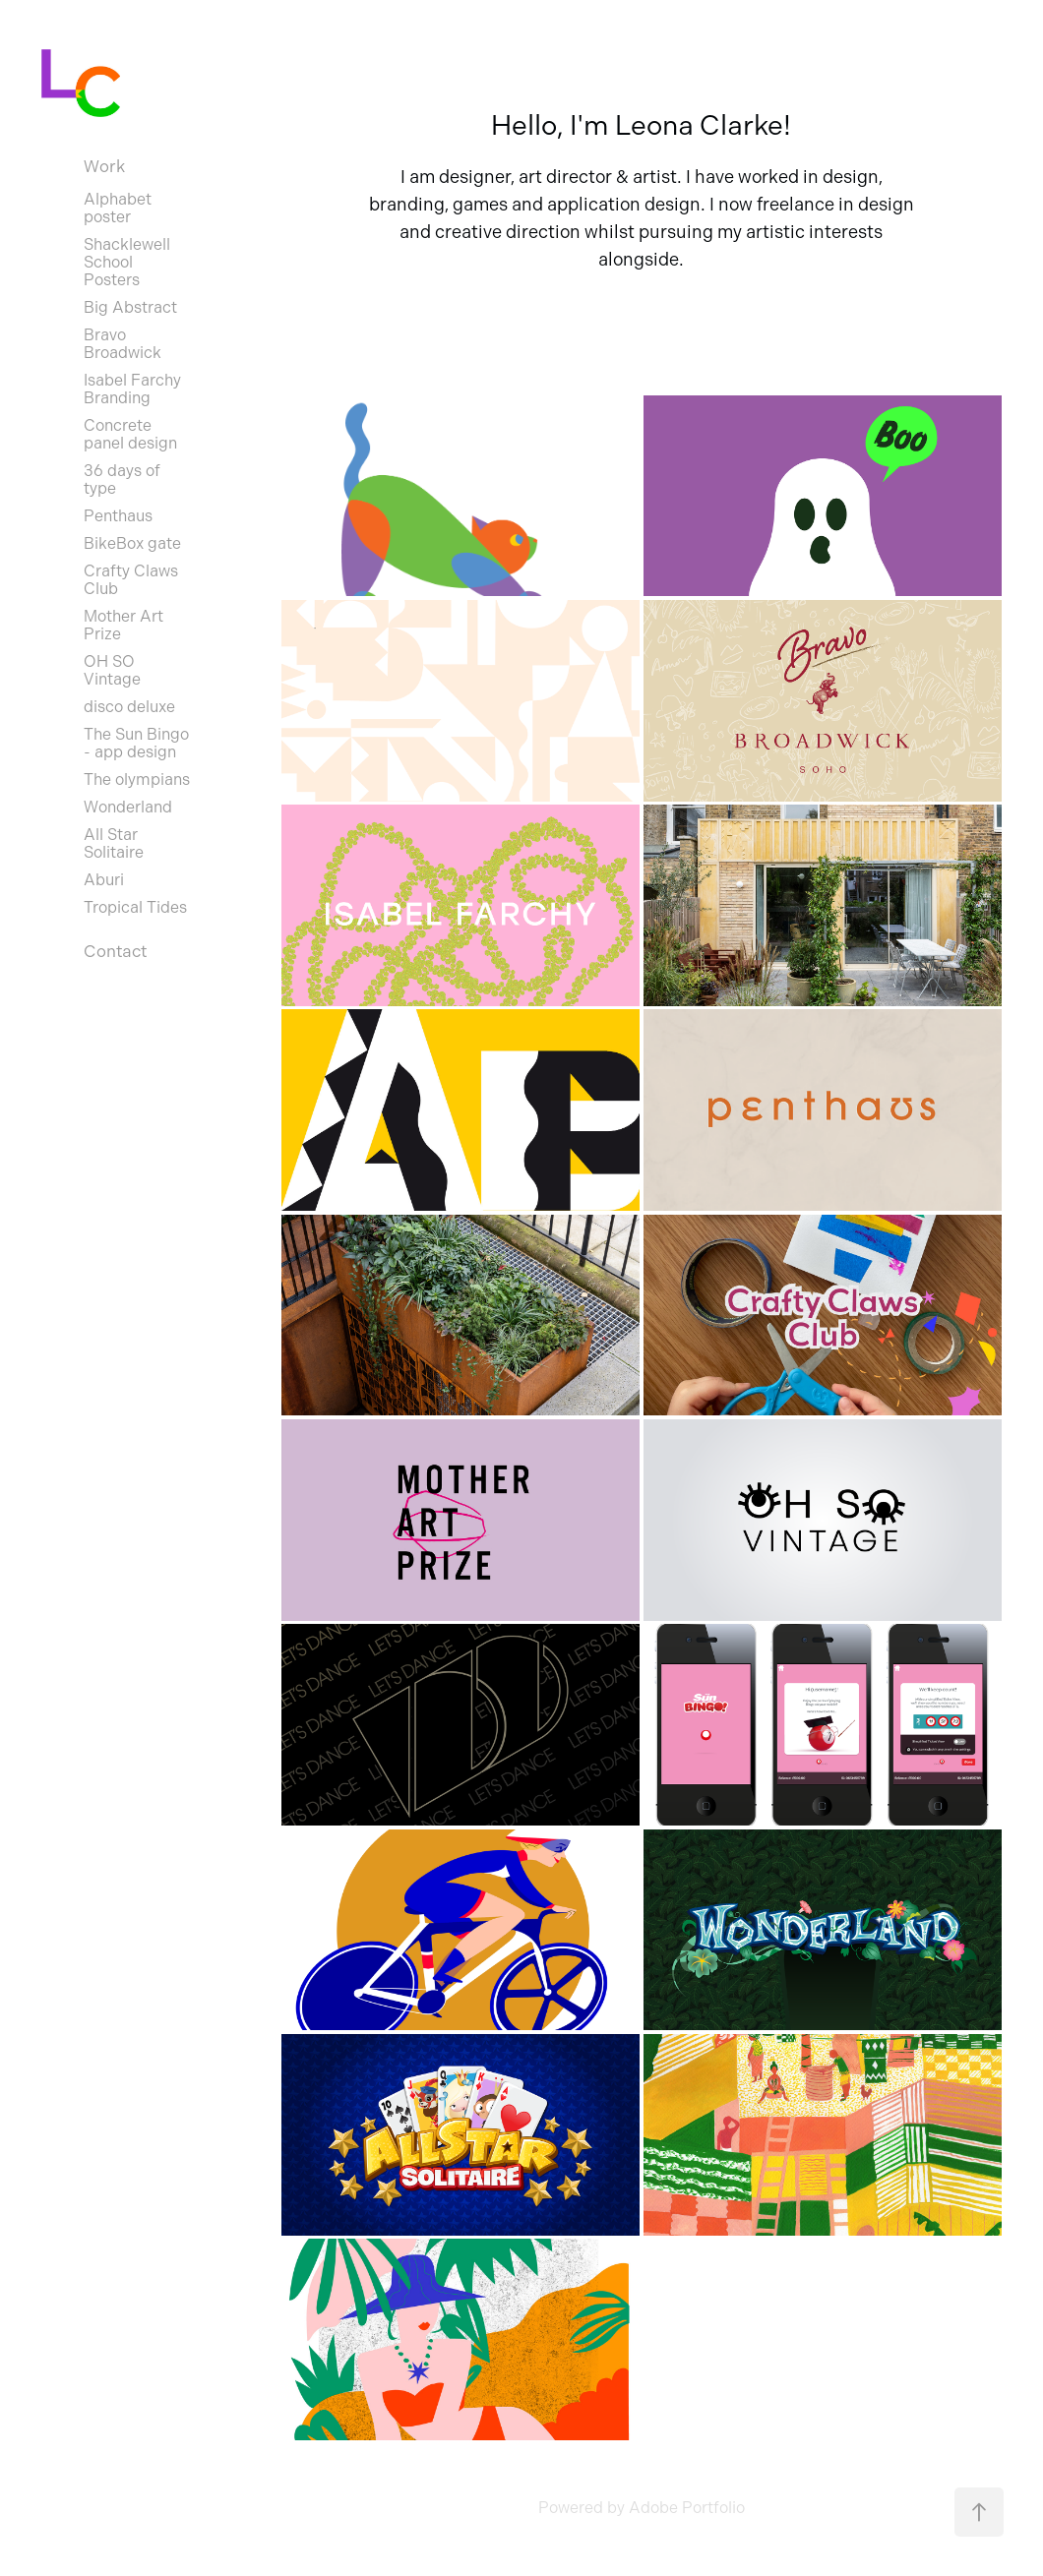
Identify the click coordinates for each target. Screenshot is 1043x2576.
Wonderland (128, 807)
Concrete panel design (130, 434)
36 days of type (122, 479)
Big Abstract (130, 307)
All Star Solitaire (114, 843)
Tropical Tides (135, 907)
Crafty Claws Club (131, 580)
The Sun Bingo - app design (136, 743)
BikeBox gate (132, 543)
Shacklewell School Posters (127, 262)
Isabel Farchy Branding (132, 389)
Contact (115, 951)
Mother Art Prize (123, 625)
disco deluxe (129, 706)
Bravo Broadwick (122, 344)
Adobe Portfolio (687, 2507)
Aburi (104, 879)
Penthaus (118, 516)
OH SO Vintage (112, 670)
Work (104, 166)
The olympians (137, 779)
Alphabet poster (118, 208)
